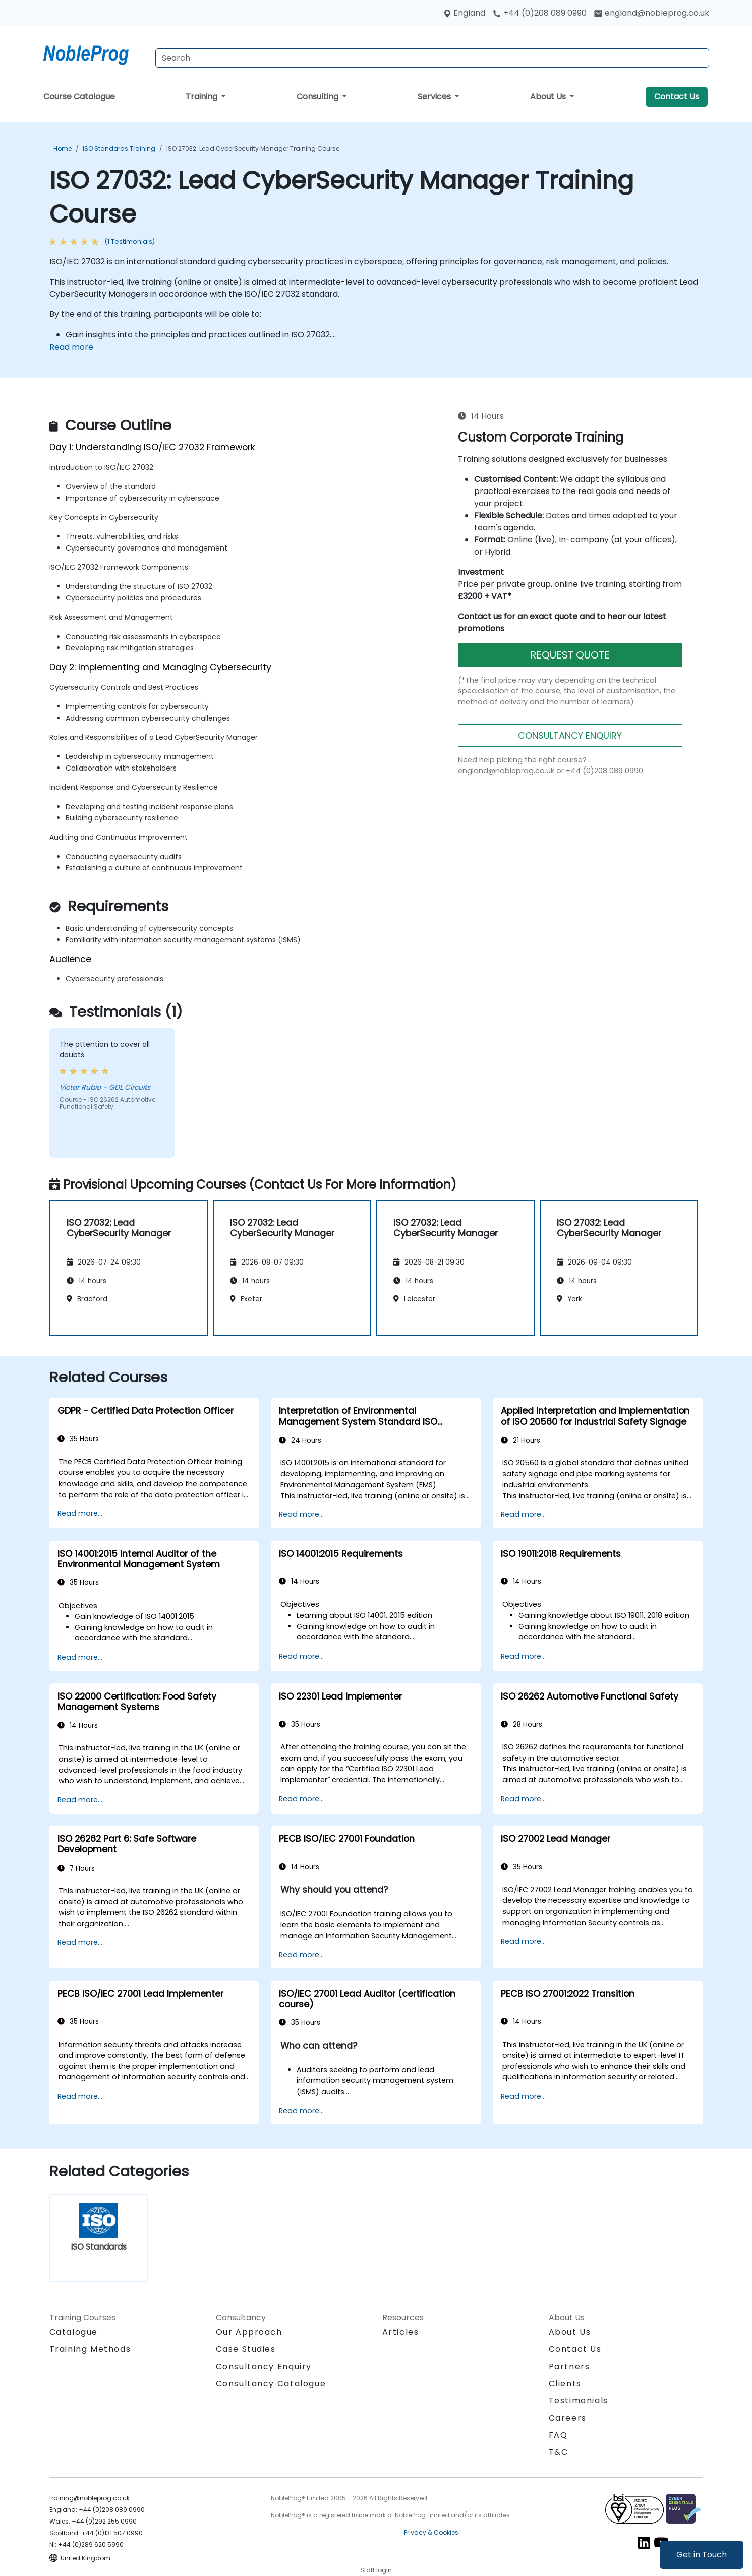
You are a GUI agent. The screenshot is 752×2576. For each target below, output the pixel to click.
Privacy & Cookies (431, 2532)
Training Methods (90, 2349)
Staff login (376, 2570)
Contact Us (676, 96)
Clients (565, 2383)
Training (202, 96)
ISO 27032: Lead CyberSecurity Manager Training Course (252, 148)
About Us (549, 96)
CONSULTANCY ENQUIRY (570, 735)
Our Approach (249, 2332)
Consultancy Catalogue (271, 2383)
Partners (569, 2366)
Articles (400, 2332)
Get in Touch (701, 2554)
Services (435, 96)
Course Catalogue (79, 96)
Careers (568, 2418)
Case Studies (246, 2349)
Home (62, 148)
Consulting (318, 96)
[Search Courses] (432, 58)
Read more (71, 347)
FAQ (558, 2435)
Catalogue (73, 2332)
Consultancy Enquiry (264, 2366)
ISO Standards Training (119, 148)
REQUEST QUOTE (570, 655)
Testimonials (578, 2400)
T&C (558, 2452)
